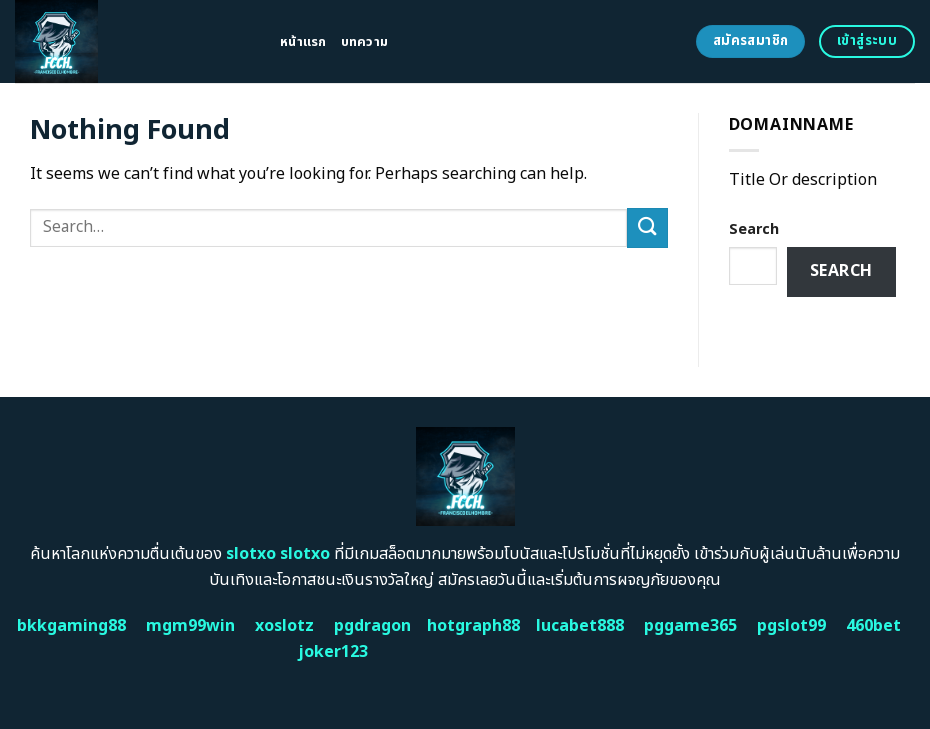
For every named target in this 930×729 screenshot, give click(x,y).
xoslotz (284, 626)
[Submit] (647, 227)
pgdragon (372, 626)
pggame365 (690, 626)
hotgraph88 (473, 626)
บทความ (365, 42)
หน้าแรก (303, 42)
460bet (873, 626)
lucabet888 (580, 626)
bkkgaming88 (71, 626)
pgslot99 (791, 626)
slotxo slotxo (278, 554)
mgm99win (190, 626)
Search (754, 229)
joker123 (333, 652)
